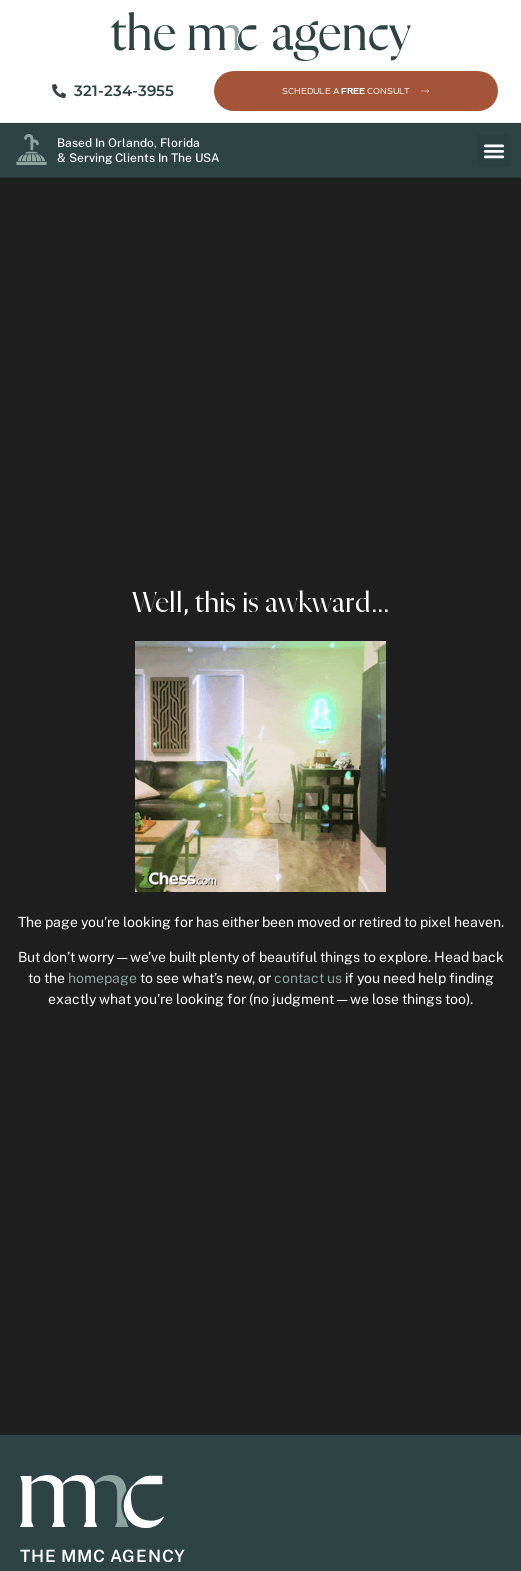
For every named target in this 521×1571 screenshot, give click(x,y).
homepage (102, 978)
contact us (308, 978)
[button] (493, 150)
